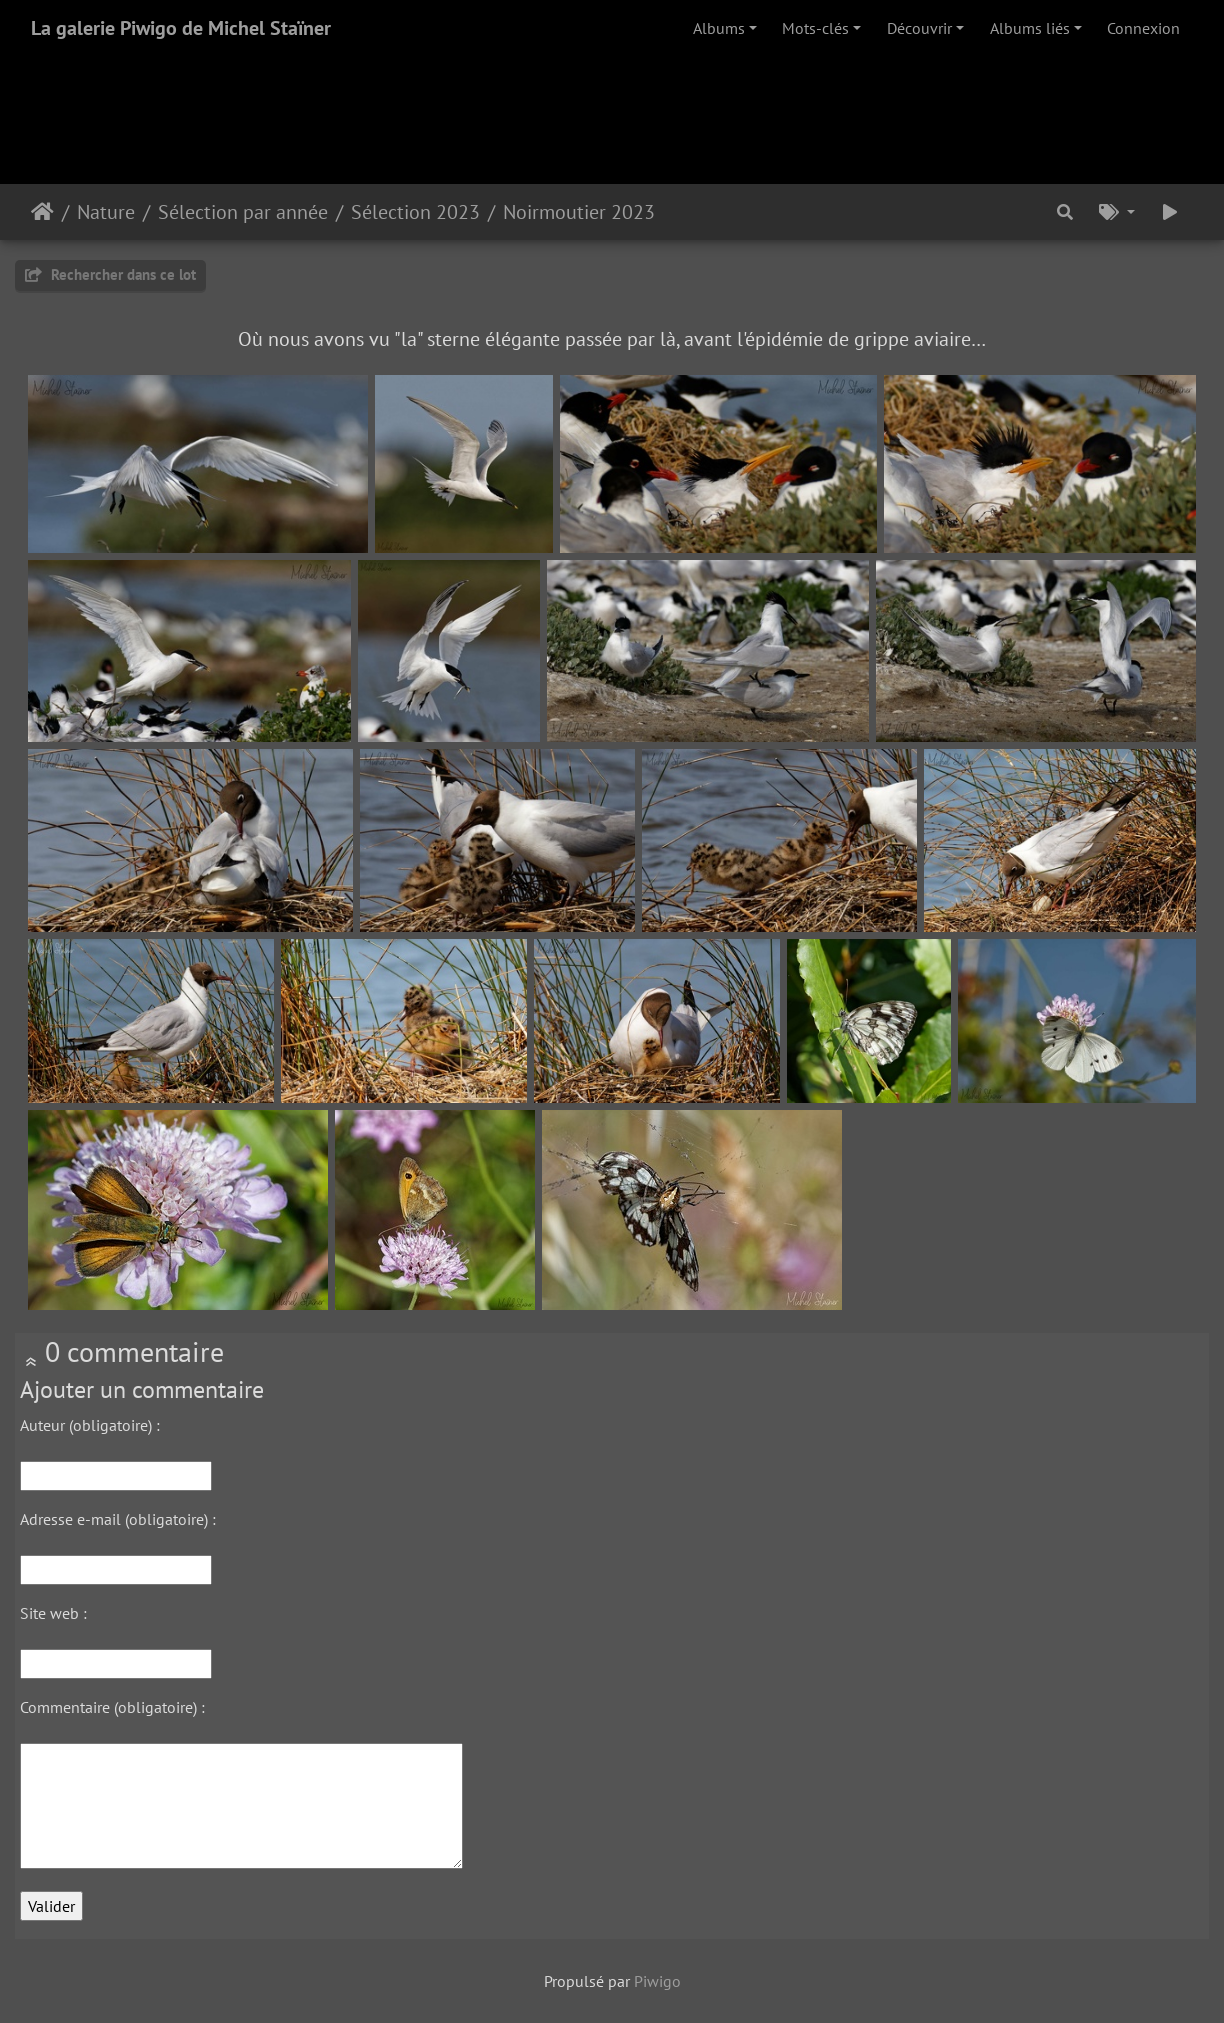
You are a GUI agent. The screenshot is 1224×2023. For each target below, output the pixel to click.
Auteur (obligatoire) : (90, 1425)
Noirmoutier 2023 (579, 212)
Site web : (53, 1613)
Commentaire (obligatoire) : (112, 1707)
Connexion (1143, 28)
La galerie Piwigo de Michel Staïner (181, 28)
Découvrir (919, 28)
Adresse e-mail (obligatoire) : (118, 1519)
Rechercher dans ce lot (110, 274)
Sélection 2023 (415, 212)
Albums (719, 28)
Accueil (42, 212)
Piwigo (657, 1981)
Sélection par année (243, 212)
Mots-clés (815, 28)
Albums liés (1030, 28)
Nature (106, 212)
